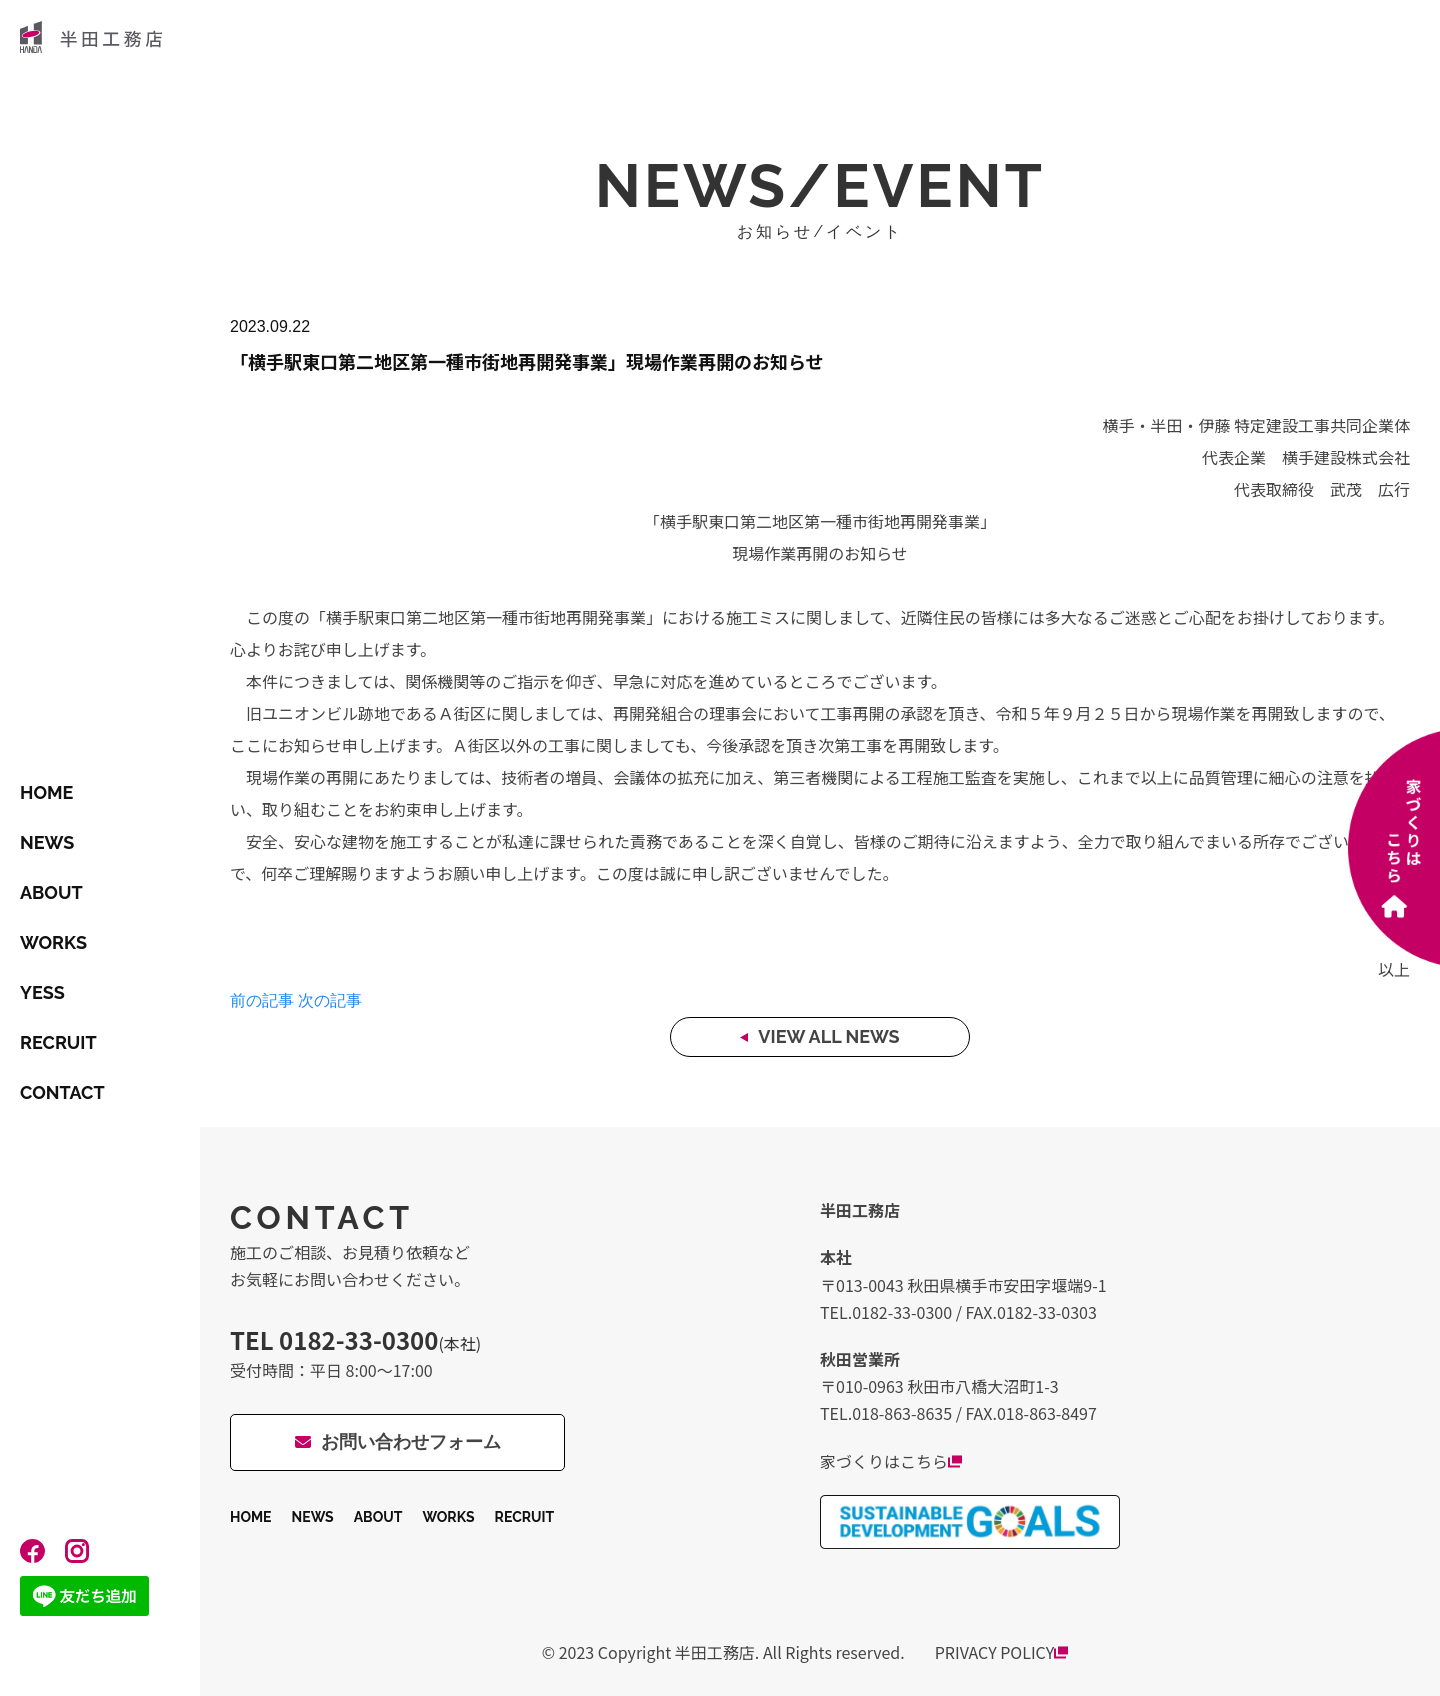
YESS (42, 992)
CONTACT (62, 1092)
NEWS (47, 842)
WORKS (53, 942)
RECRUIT (58, 1042)
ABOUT (51, 892)
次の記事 (330, 1000)
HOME (46, 792)
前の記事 (262, 1000)
